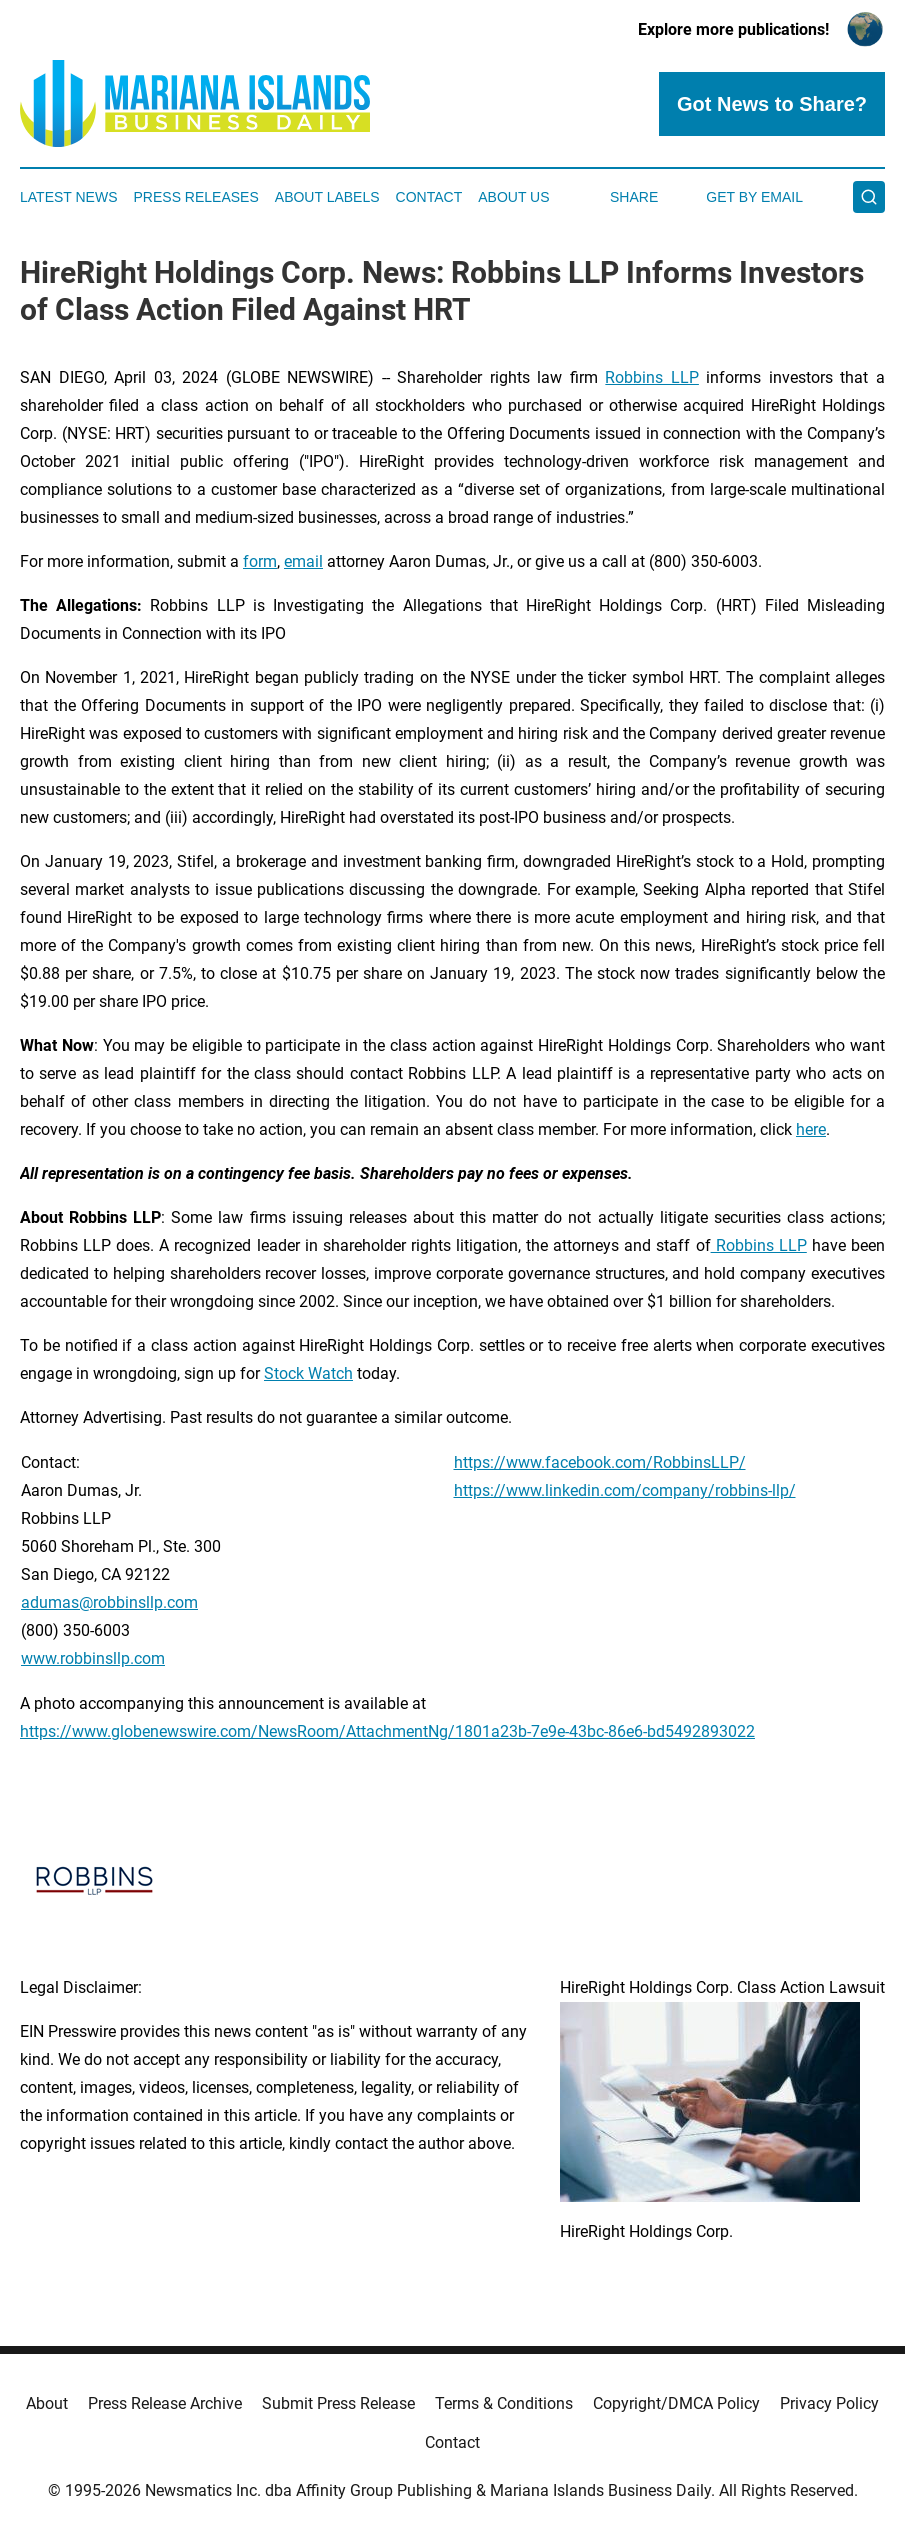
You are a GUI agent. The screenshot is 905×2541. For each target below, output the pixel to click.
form (260, 561)
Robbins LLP (652, 377)
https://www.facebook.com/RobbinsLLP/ (600, 1462)
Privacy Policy (829, 2403)
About (47, 2403)
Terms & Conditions (504, 2403)
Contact (429, 197)
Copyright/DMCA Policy (676, 2403)
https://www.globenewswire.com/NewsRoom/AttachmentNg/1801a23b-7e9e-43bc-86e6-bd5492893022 (387, 1731)
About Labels (327, 197)
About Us (513, 197)
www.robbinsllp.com (93, 1658)
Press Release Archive (165, 2403)
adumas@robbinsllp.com (109, 1602)
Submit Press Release (338, 2403)
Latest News (69, 197)
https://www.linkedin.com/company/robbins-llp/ (625, 1490)
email (303, 561)
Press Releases (196, 197)
